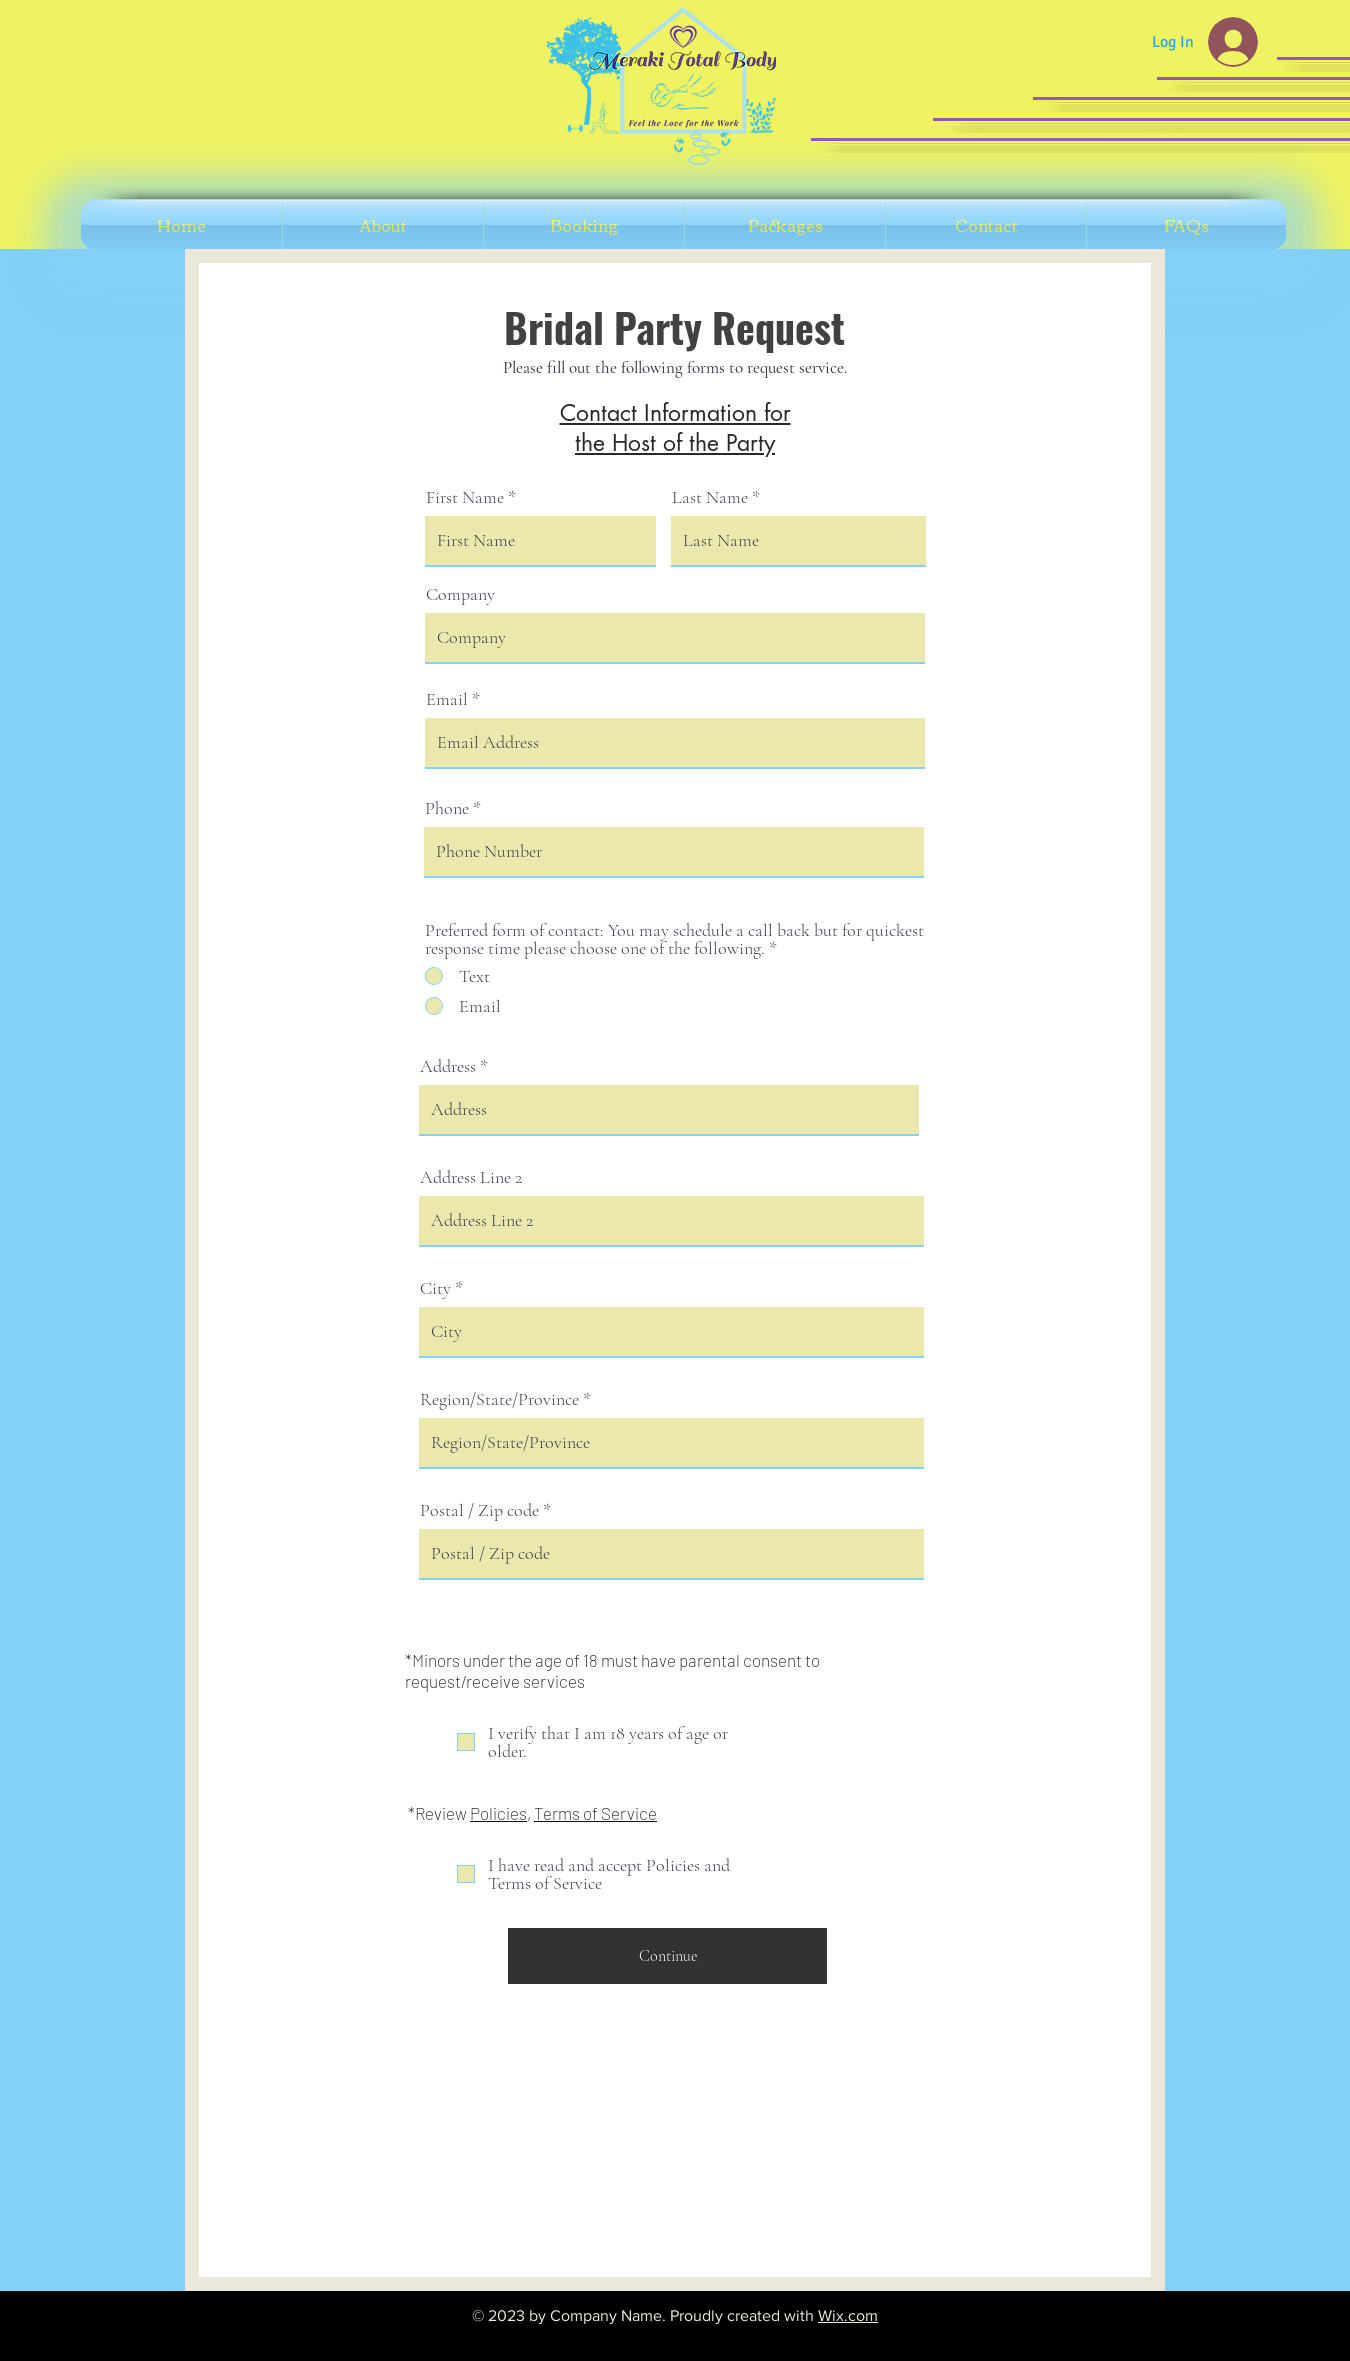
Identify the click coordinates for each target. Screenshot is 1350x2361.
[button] (584, 225)
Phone (447, 808)
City (435, 1288)
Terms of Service (595, 1813)
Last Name (710, 497)
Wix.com (848, 2315)
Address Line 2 (471, 1177)
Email (447, 699)
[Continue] (667, 1956)
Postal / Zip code (479, 1510)
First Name (465, 497)
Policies (498, 1813)
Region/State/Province (499, 1399)
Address (448, 1066)
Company (460, 594)
